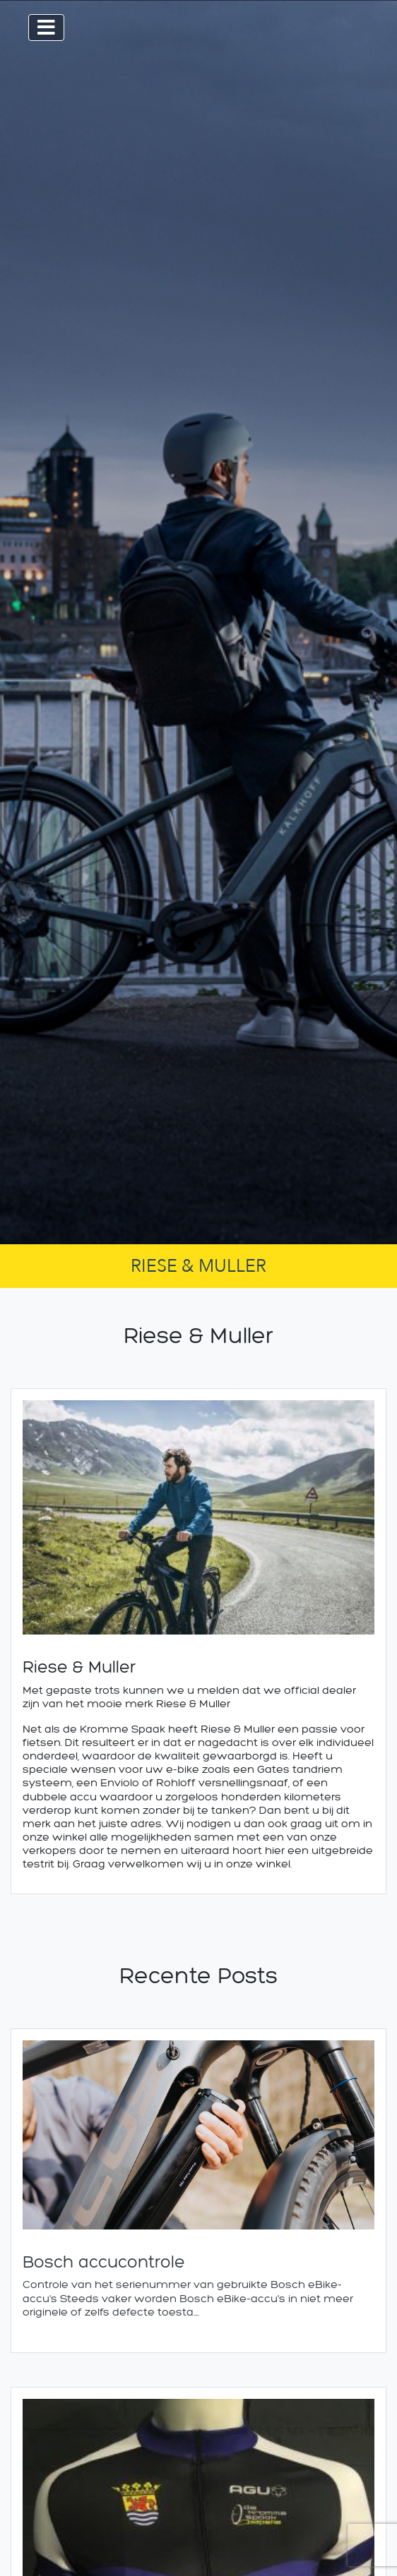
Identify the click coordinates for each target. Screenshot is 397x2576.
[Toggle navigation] (46, 27)
